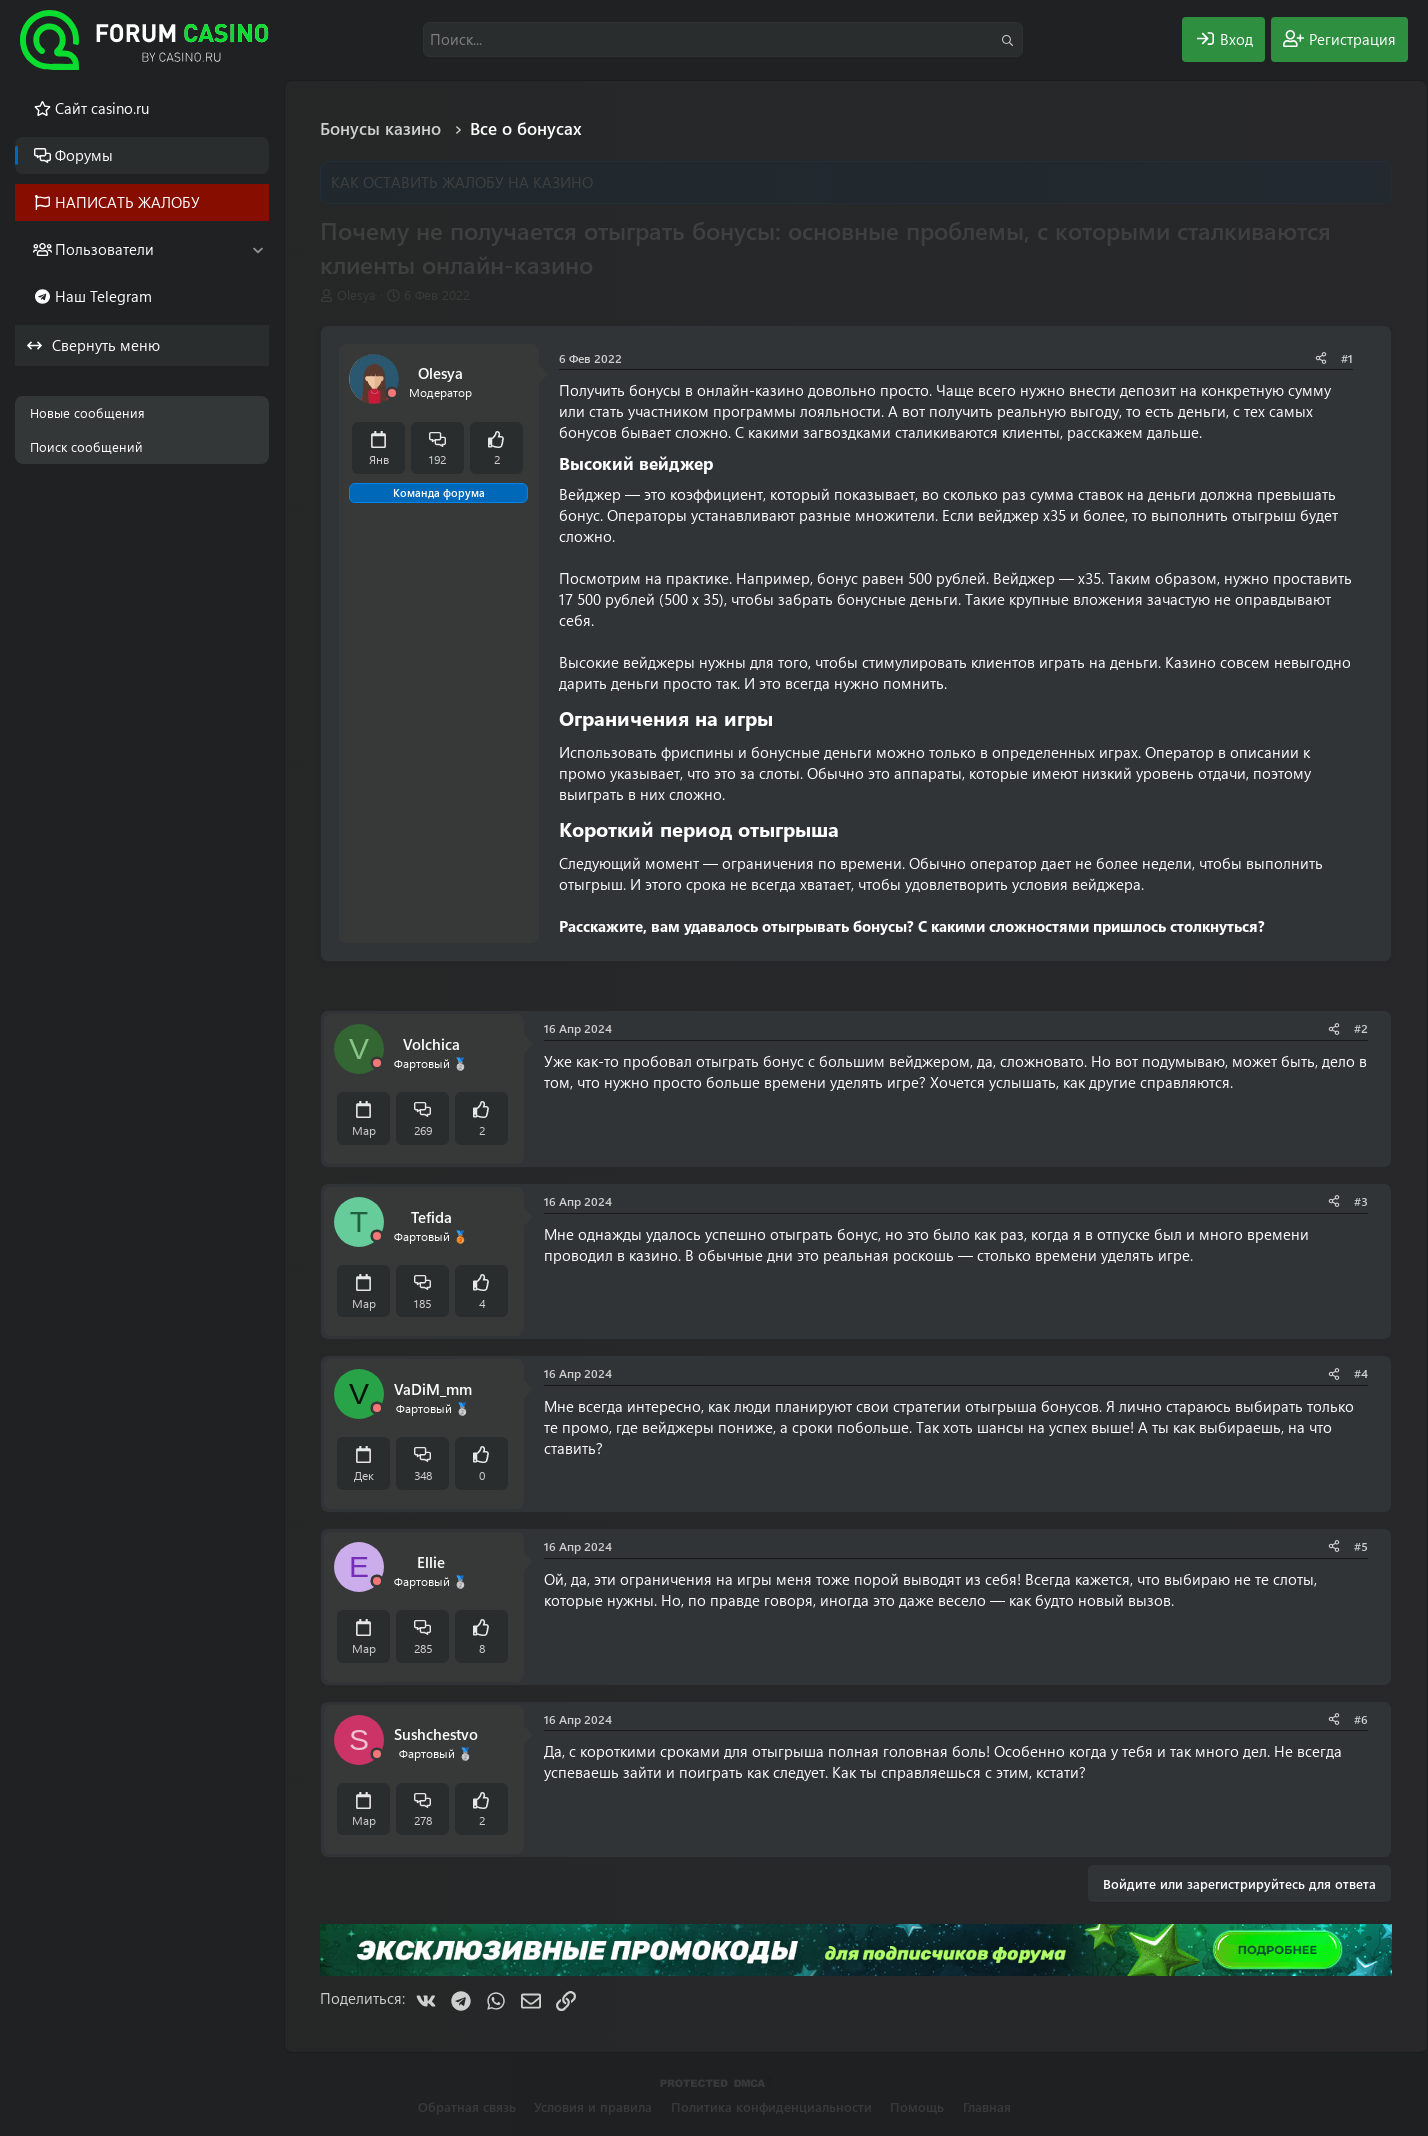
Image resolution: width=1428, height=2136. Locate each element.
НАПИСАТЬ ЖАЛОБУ (127, 202)
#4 (1361, 1373)
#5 (1361, 1546)
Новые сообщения (87, 412)
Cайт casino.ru (102, 108)
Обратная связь (467, 2106)
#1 (1347, 358)
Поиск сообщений (86, 446)
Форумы (84, 155)
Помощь (917, 2106)
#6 (1361, 1719)
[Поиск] (723, 39)
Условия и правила (593, 2106)
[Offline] (392, 393)
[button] (257, 249)
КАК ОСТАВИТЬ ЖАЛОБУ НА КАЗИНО (462, 182)
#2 (1361, 1028)
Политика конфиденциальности (771, 2106)
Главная (987, 2106)
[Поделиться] (1321, 358)
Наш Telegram (103, 296)
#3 (1361, 1201)
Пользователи (104, 249)
